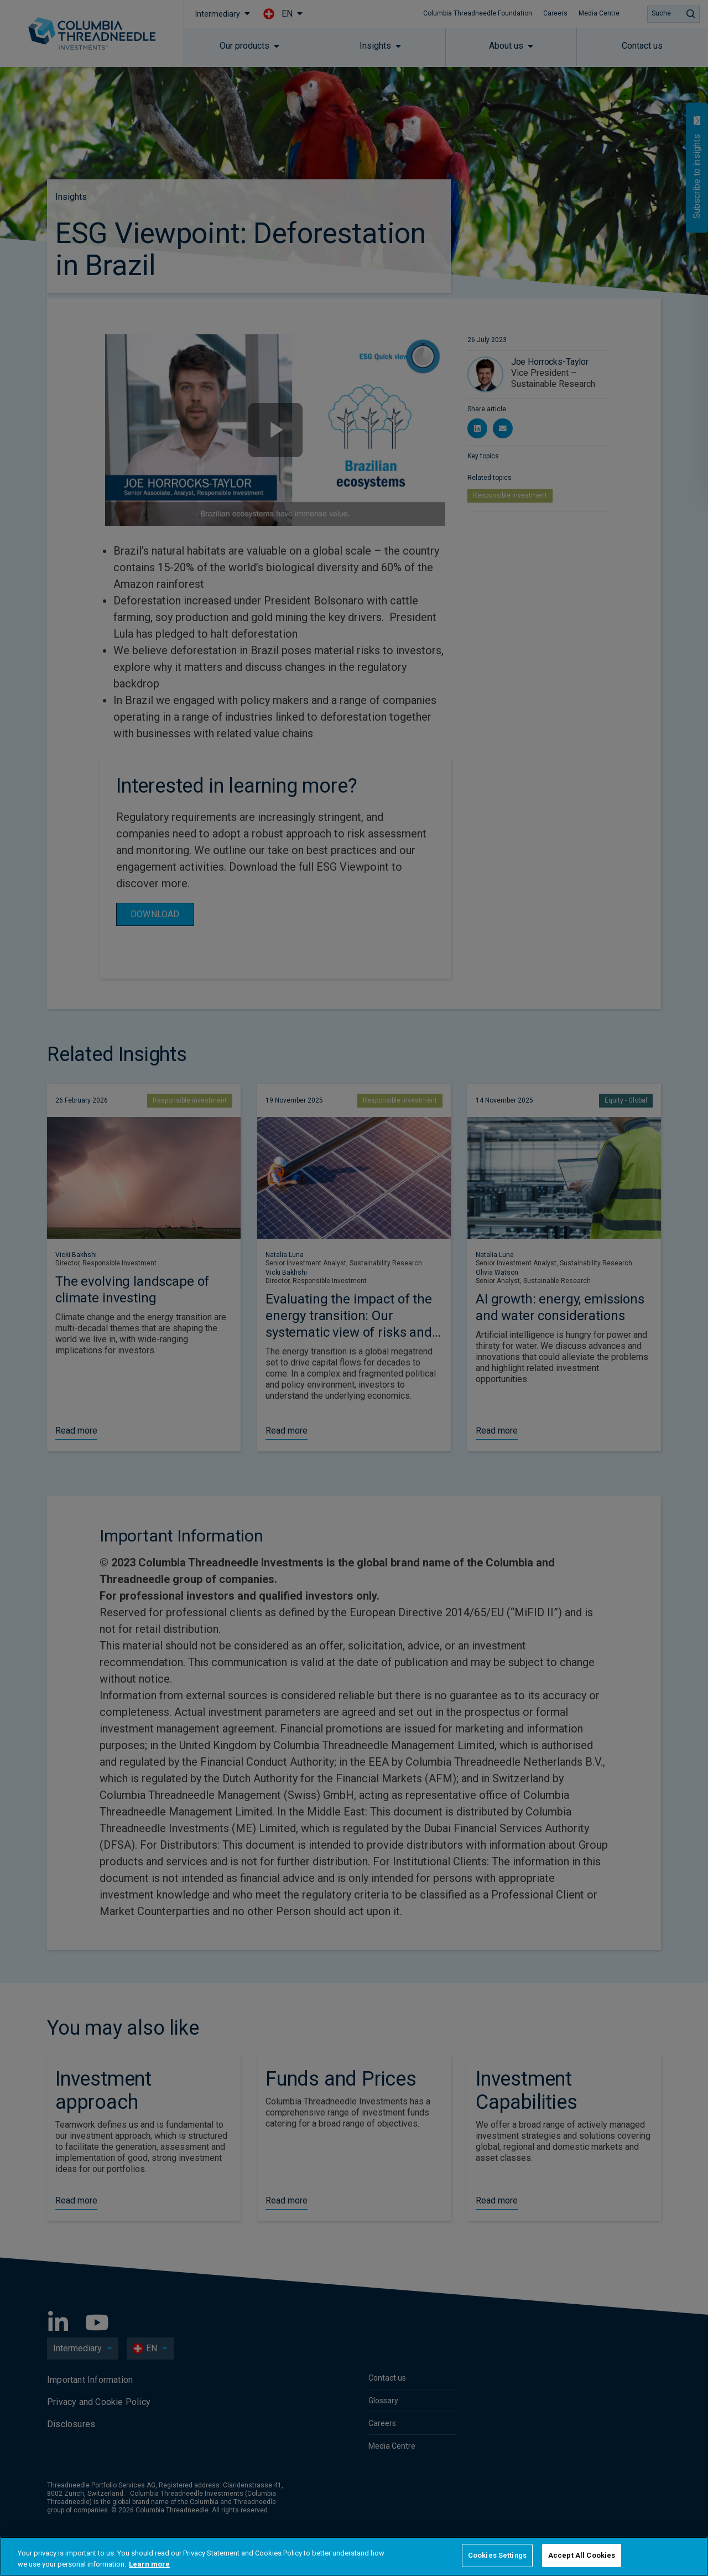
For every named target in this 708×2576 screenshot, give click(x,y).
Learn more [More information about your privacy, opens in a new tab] (149, 2564)
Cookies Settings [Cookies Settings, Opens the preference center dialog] (497, 2555)
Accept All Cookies (581, 2555)
